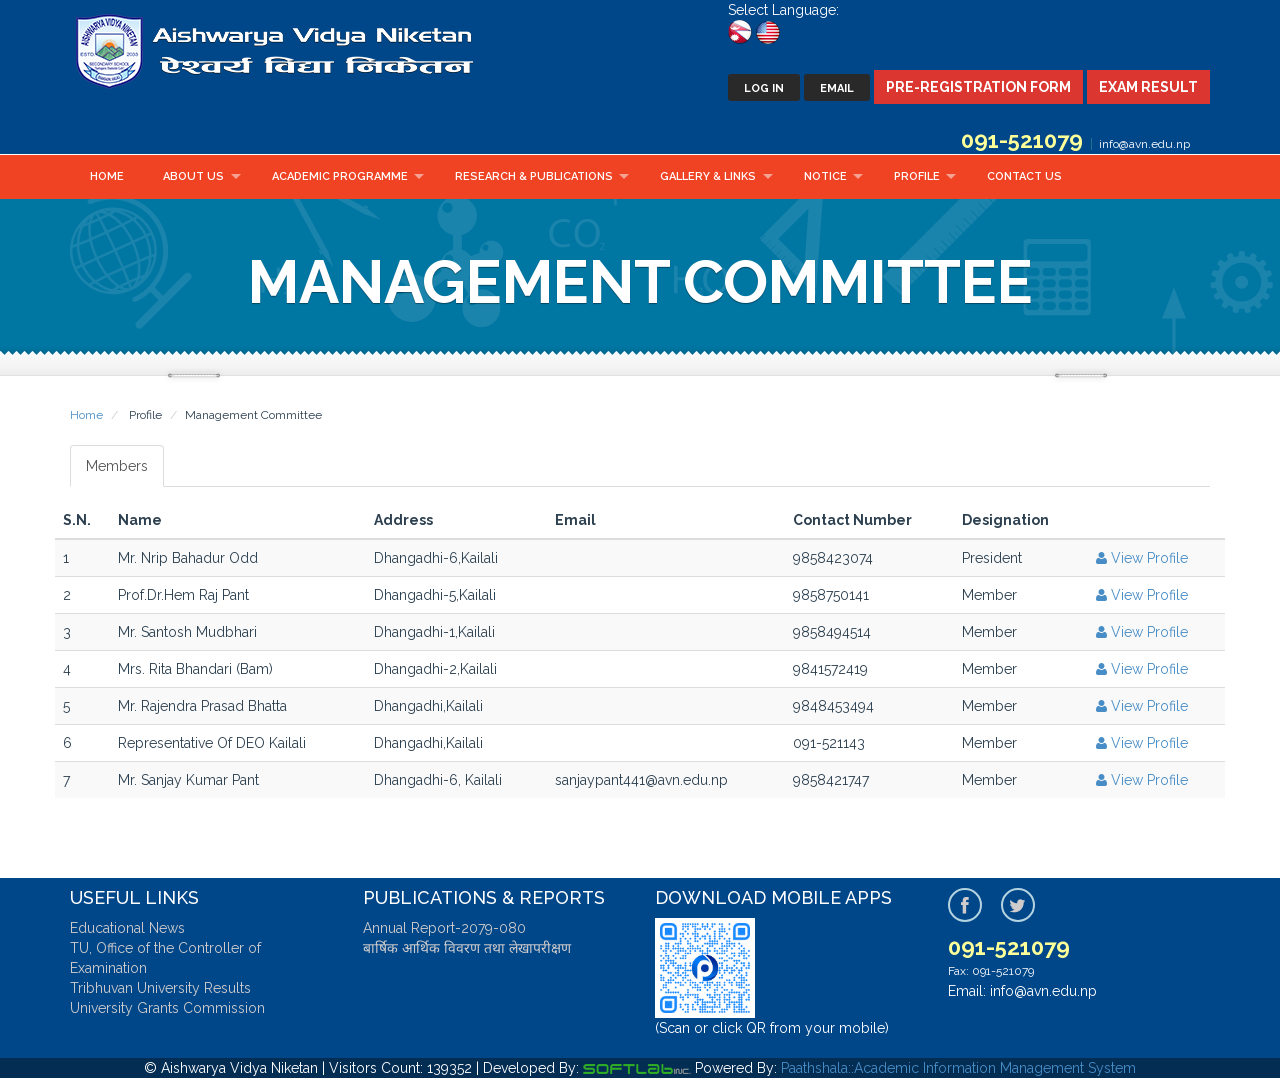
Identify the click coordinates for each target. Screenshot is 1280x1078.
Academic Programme (340, 176)
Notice (825, 176)
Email (837, 88)
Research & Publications (534, 176)
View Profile (1140, 558)
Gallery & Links (708, 176)
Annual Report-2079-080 (444, 928)
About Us (193, 176)
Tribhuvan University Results (160, 988)
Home (107, 176)
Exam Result (1148, 87)
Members (117, 466)
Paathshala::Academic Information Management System (958, 1068)
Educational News (127, 928)
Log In (764, 88)
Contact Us (1024, 176)
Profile (917, 176)
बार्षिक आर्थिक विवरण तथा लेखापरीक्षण (467, 948)
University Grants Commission (167, 1008)
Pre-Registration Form (978, 87)
